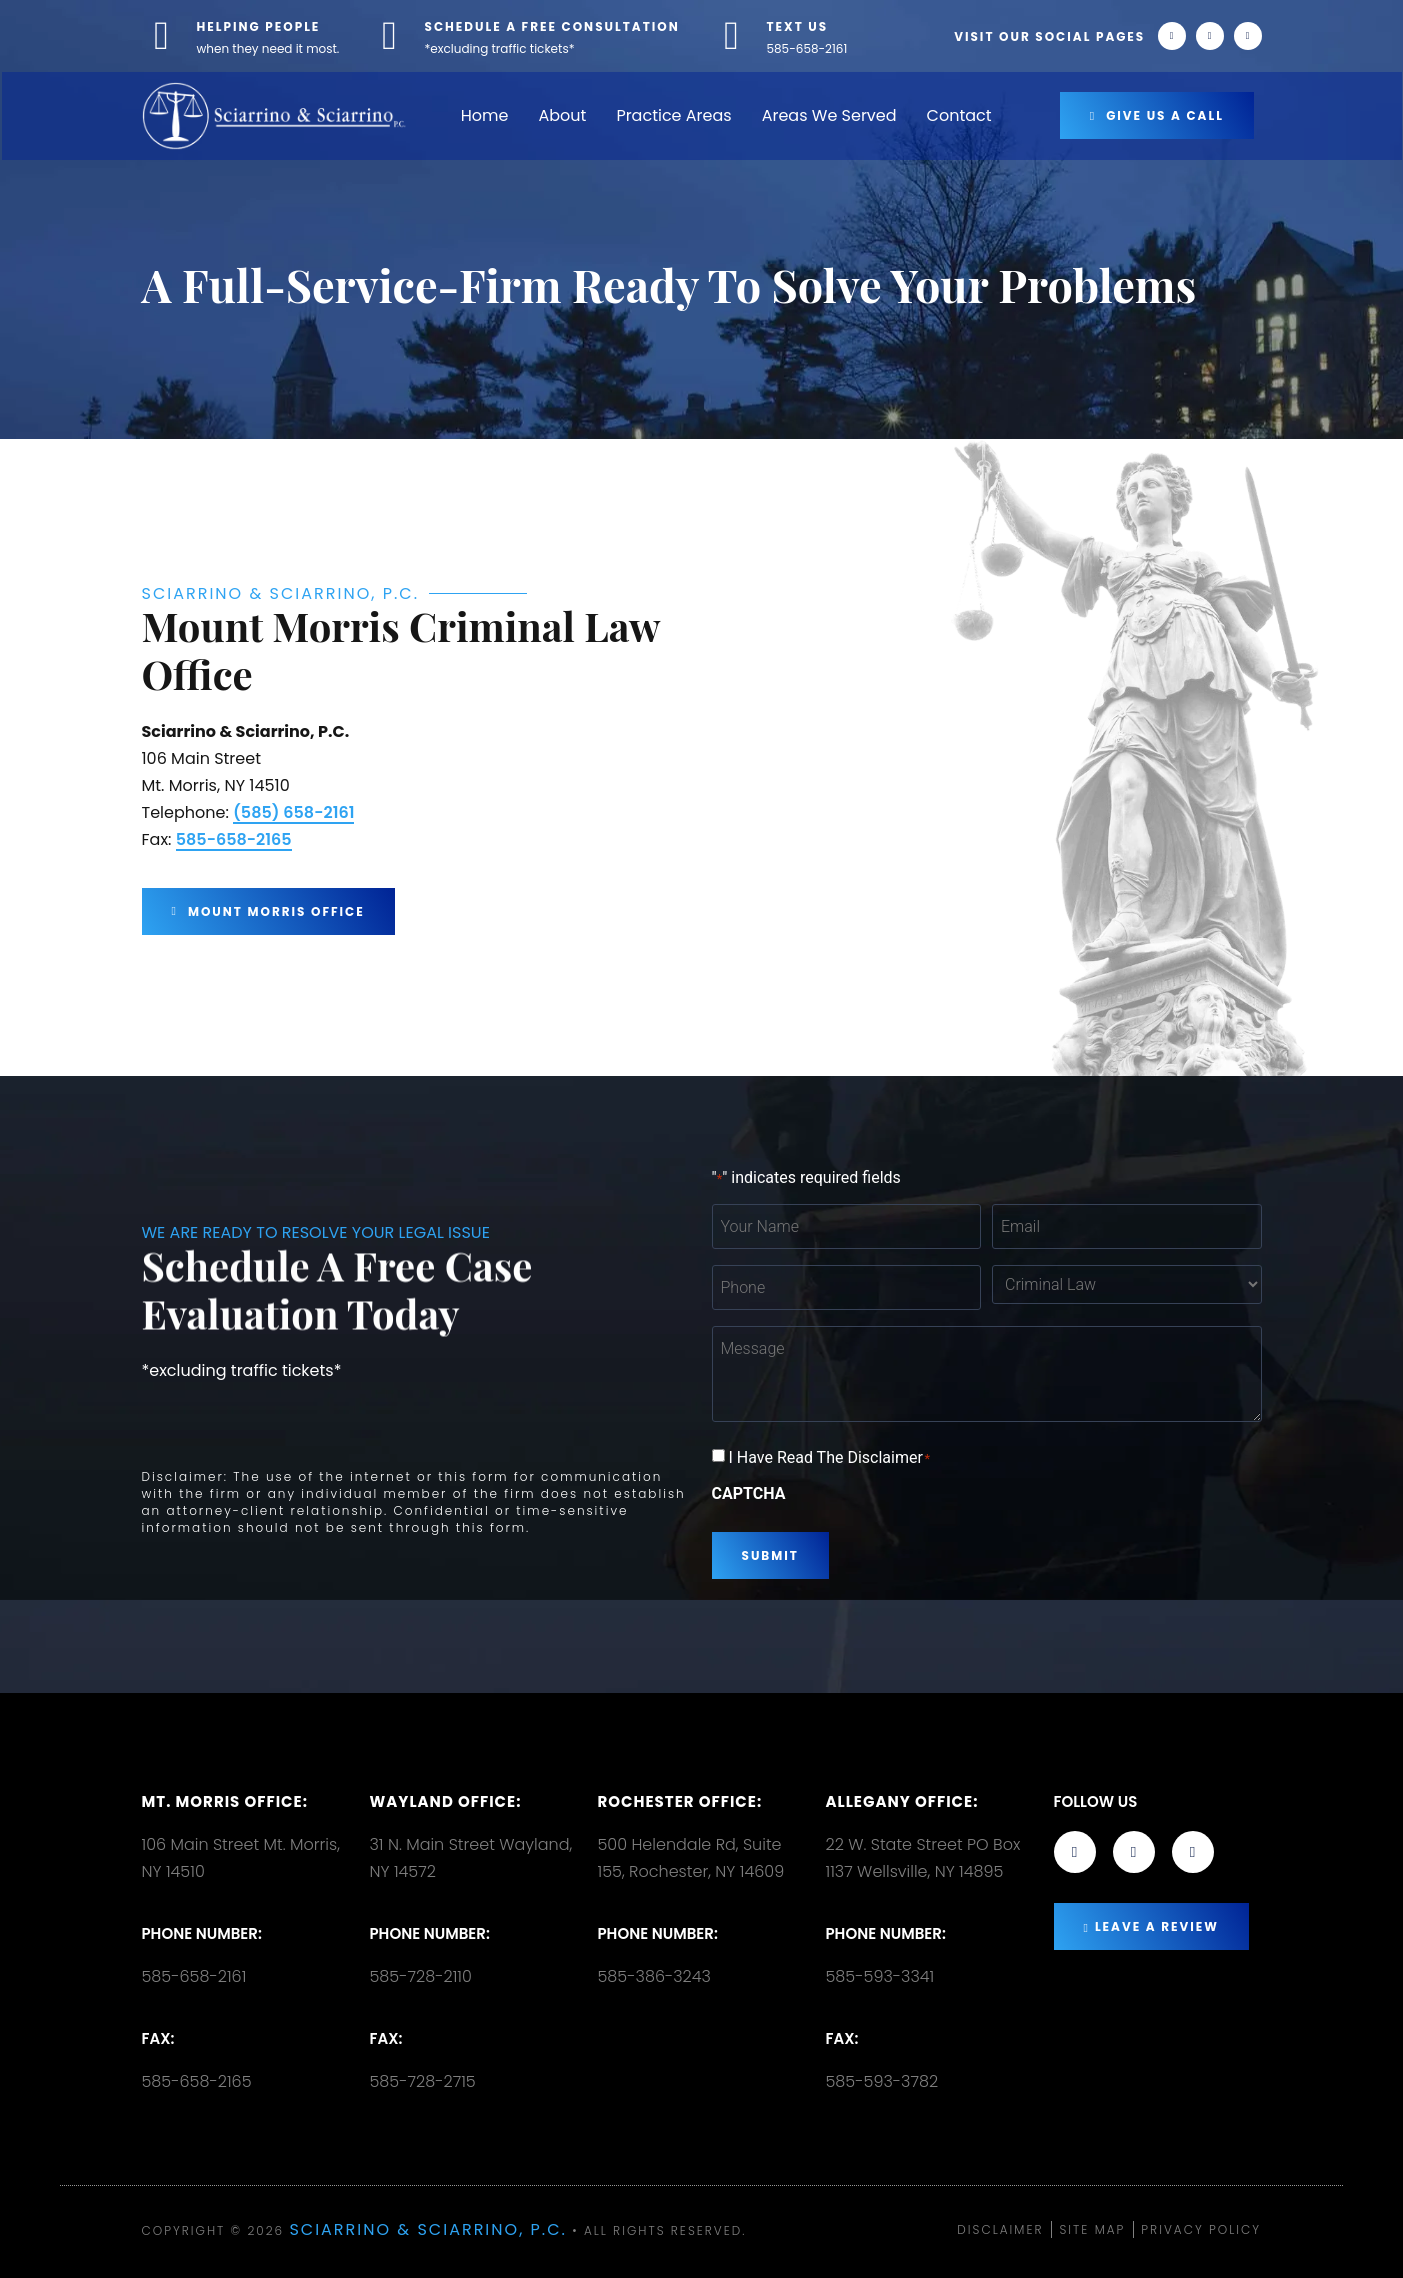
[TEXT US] (732, 36)
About (562, 115)
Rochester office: (680, 1801)
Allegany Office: (902, 1801)
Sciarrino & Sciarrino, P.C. (428, 2229)
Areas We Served (829, 115)
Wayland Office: (446, 1801)
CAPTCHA (749, 1494)
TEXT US (798, 26)
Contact (959, 115)
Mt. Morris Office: (225, 1801)
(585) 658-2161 (293, 812)
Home (485, 115)
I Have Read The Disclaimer (829, 1458)
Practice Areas (673, 115)
